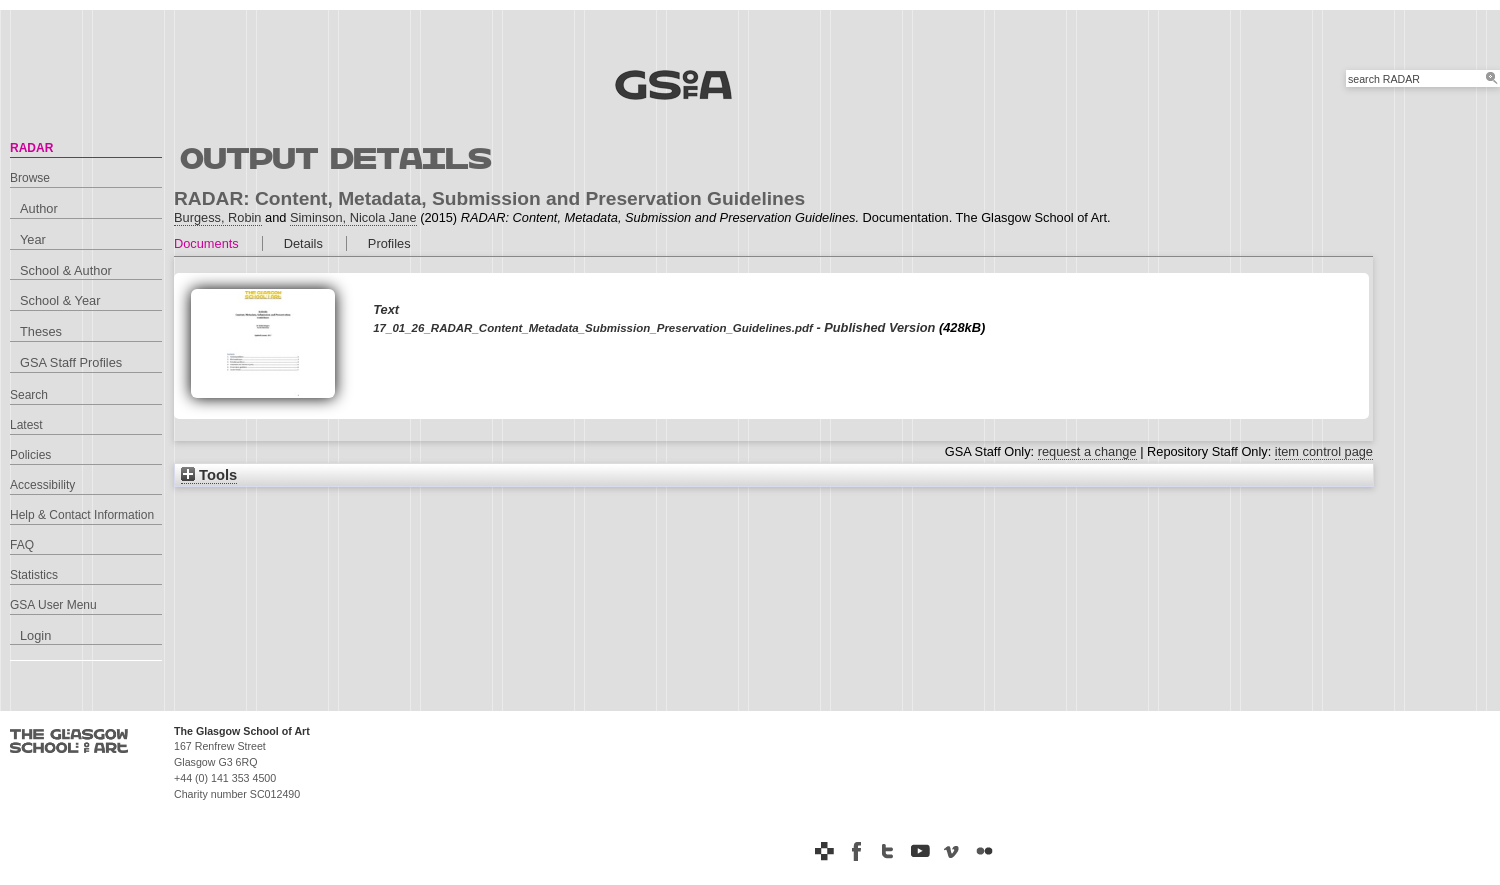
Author (39, 208)
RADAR (31, 148)
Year (33, 239)
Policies (30, 455)
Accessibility (42, 485)
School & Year (60, 300)
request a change (1087, 451)
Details (303, 243)
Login (35, 635)
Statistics (34, 575)
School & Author (66, 270)
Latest (26, 425)
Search (29, 395)
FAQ (22, 545)
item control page (1324, 451)
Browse (30, 178)
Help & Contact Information (82, 515)
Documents (206, 243)
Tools (209, 475)
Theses (41, 331)
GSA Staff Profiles (71, 362)
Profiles (389, 243)
